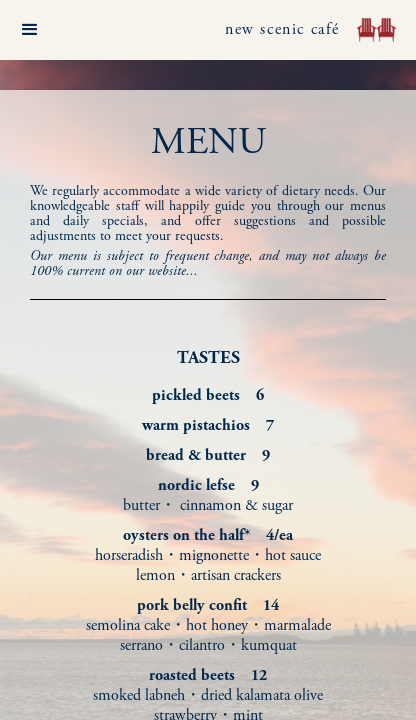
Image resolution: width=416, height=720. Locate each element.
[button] (30, 30)
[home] (371, 30)
